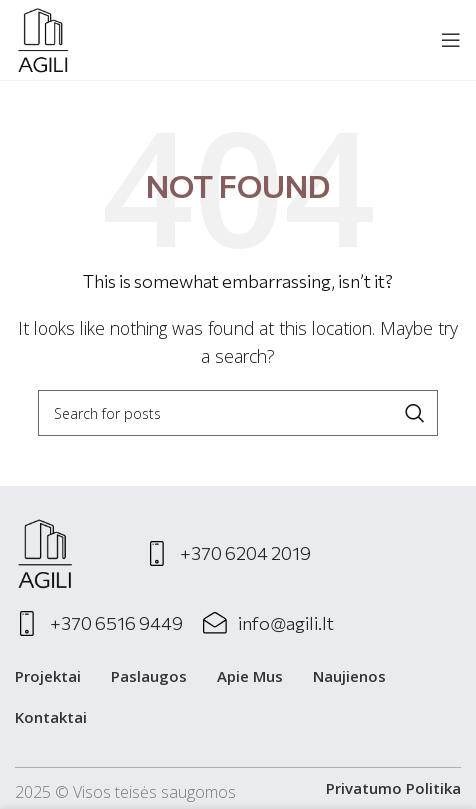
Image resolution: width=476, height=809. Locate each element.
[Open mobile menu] (451, 40)
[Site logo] (43, 38)
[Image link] (45, 552)
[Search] (238, 413)
